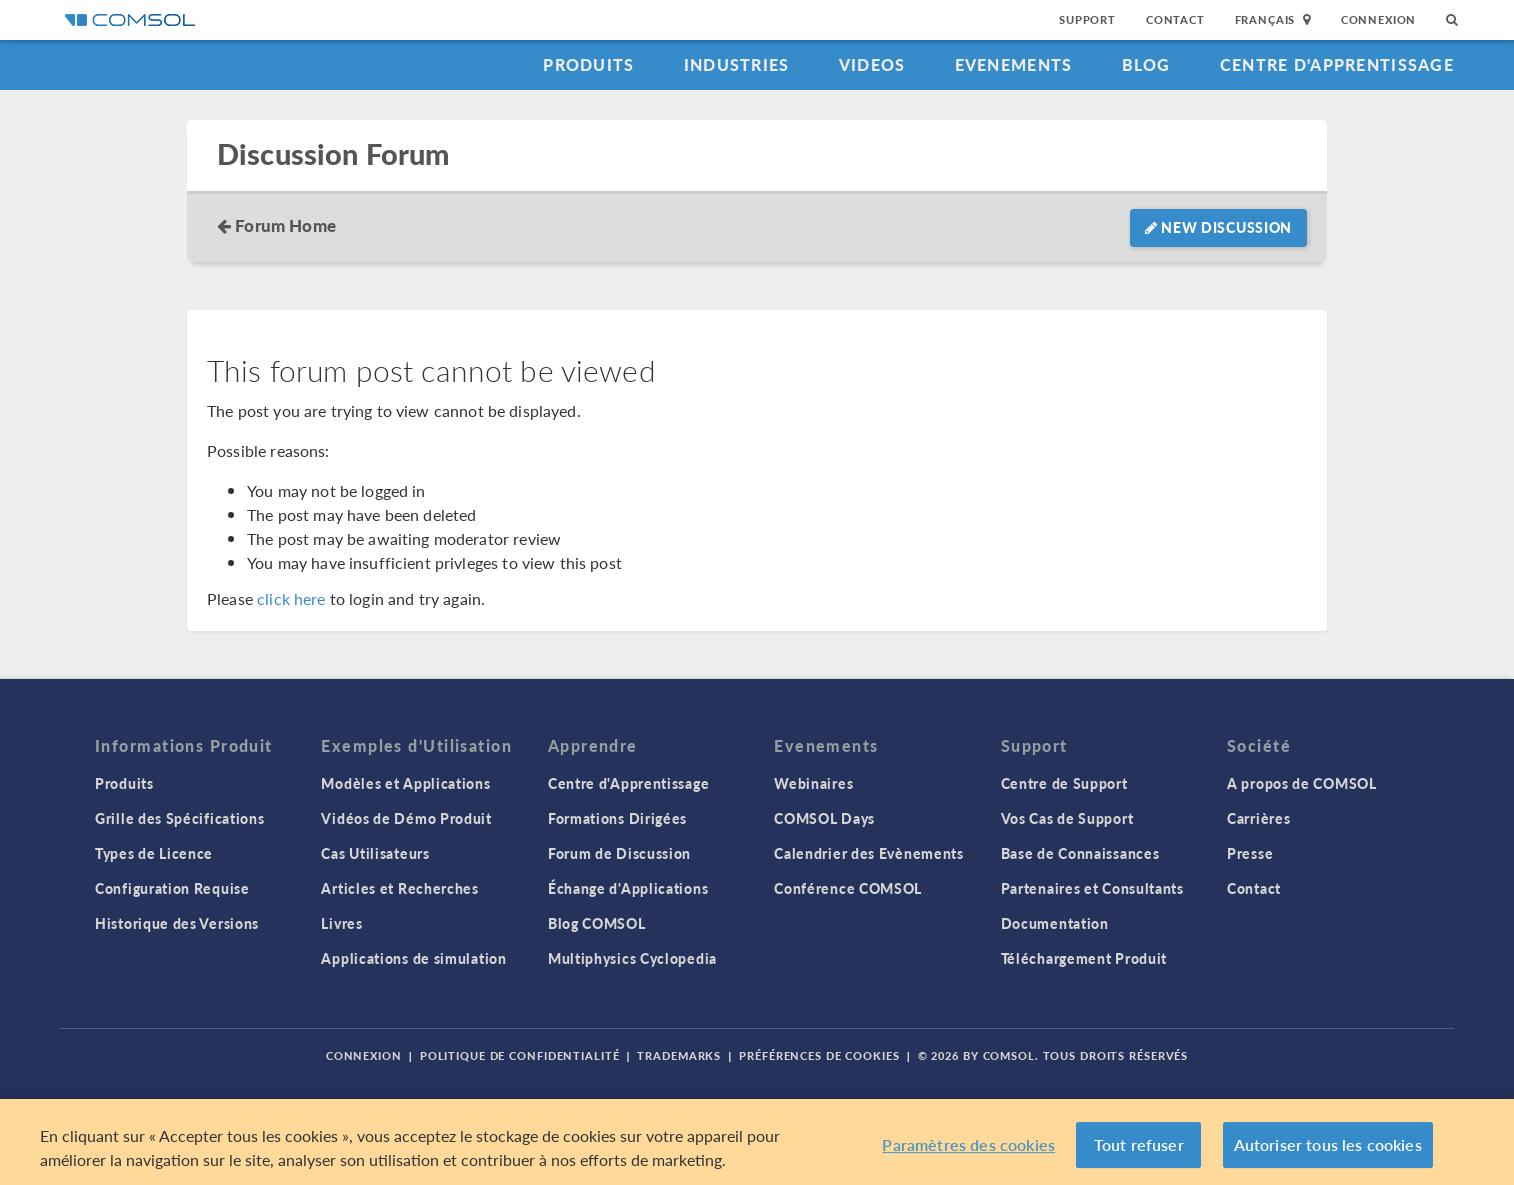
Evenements (1014, 64)
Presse (1250, 853)
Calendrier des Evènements (869, 853)
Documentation (1055, 923)
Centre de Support (1064, 783)
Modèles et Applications (405, 783)
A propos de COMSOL (1302, 783)
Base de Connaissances (1080, 853)
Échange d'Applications (628, 888)
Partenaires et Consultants (1092, 888)
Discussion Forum (333, 154)
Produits (588, 64)
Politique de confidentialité (520, 1055)
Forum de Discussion (619, 853)
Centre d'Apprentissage (1337, 64)
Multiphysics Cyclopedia (632, 958)
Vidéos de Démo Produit (406, 818)
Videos (872, 64)
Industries (737, 64)
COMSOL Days (824, 818)
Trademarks (679, 1055)
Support (1087, 19)
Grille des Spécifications (180, 818)
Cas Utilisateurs (375, 853)
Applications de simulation (413, 958)
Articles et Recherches (399, 888)
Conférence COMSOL (848, 888)
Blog (1146, 64)
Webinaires (813, 783)
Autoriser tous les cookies (1328, 1144)
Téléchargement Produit (1084, 958)
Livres (341, 923)
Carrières (1258, 818)
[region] (757, 1142)
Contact (1175, 19)
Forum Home (285, 225)
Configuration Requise (172, 888)
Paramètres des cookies (968, 1144)
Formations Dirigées (617, 818)
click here (291, 598)
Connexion (1378, 19)
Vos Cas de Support (1067, 818)
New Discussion (1218, 227)
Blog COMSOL (597, 923)
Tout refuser (1139, 1144)
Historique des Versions (177, 923)
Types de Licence (154, 853)
